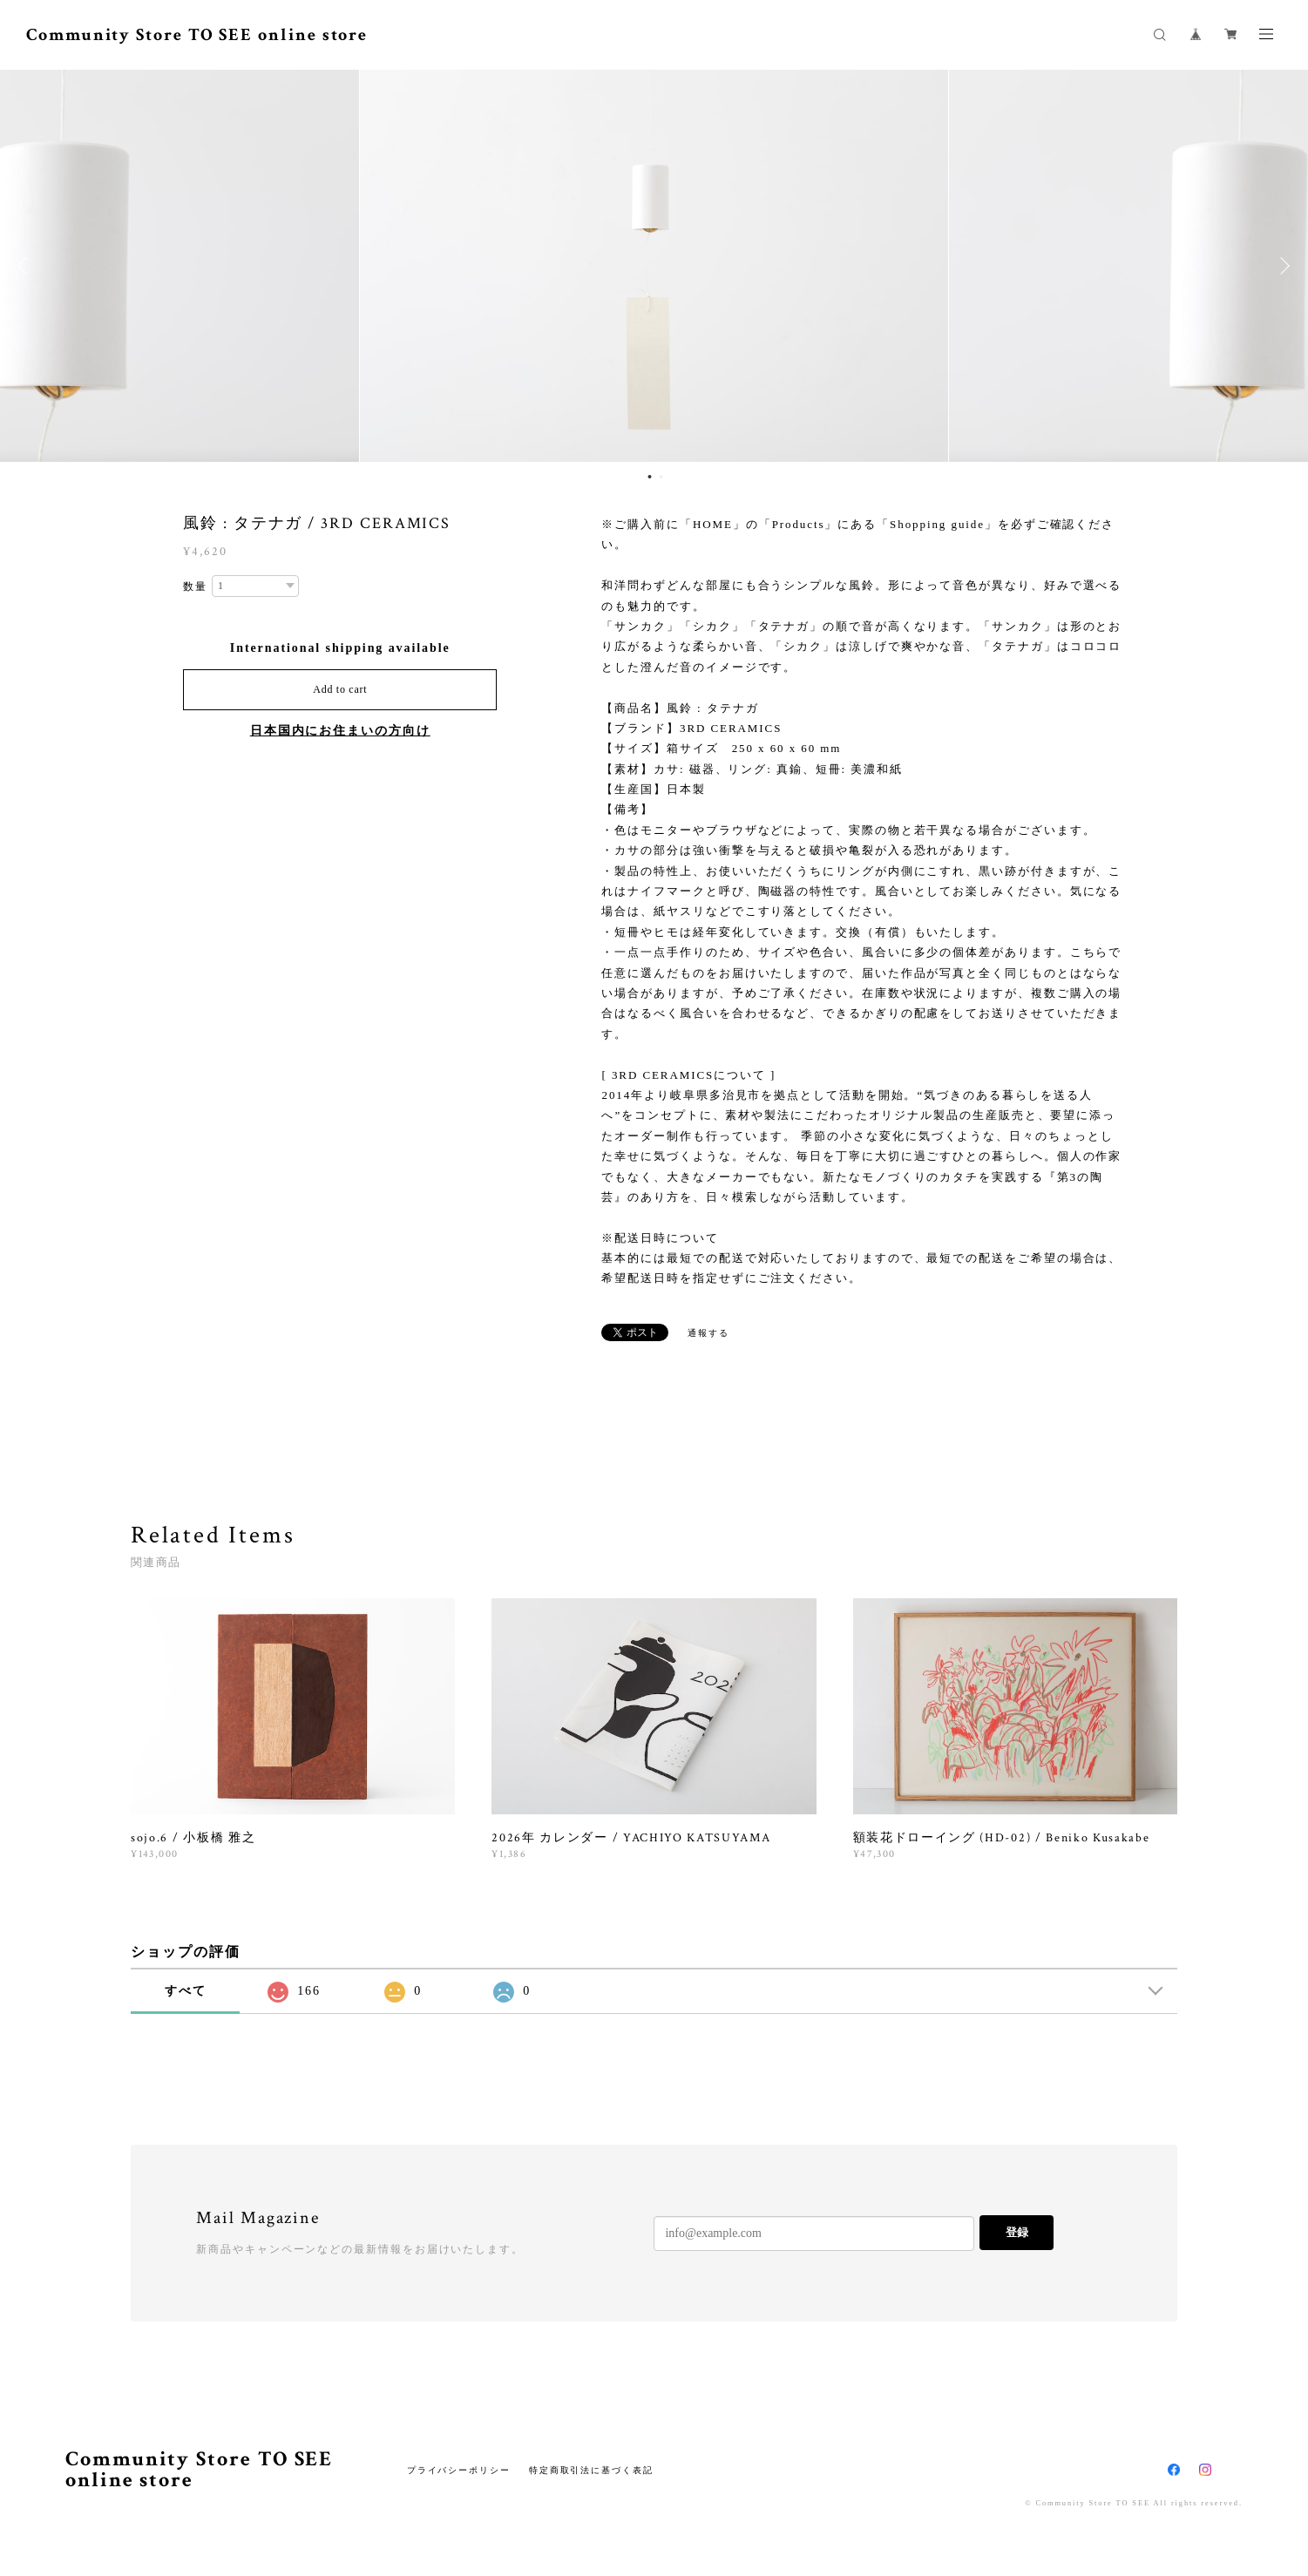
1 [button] (650, 476)
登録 (1017, 2232)
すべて (186, 1990)
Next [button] (1282, 266)
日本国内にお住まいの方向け (340, 730)
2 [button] (661, 476)
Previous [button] (26, 266)
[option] (654, 266)
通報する (708, 1333)
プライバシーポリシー (459, 2470)
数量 (195, 586)
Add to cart (340, 689)
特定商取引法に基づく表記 (591, 2470)
